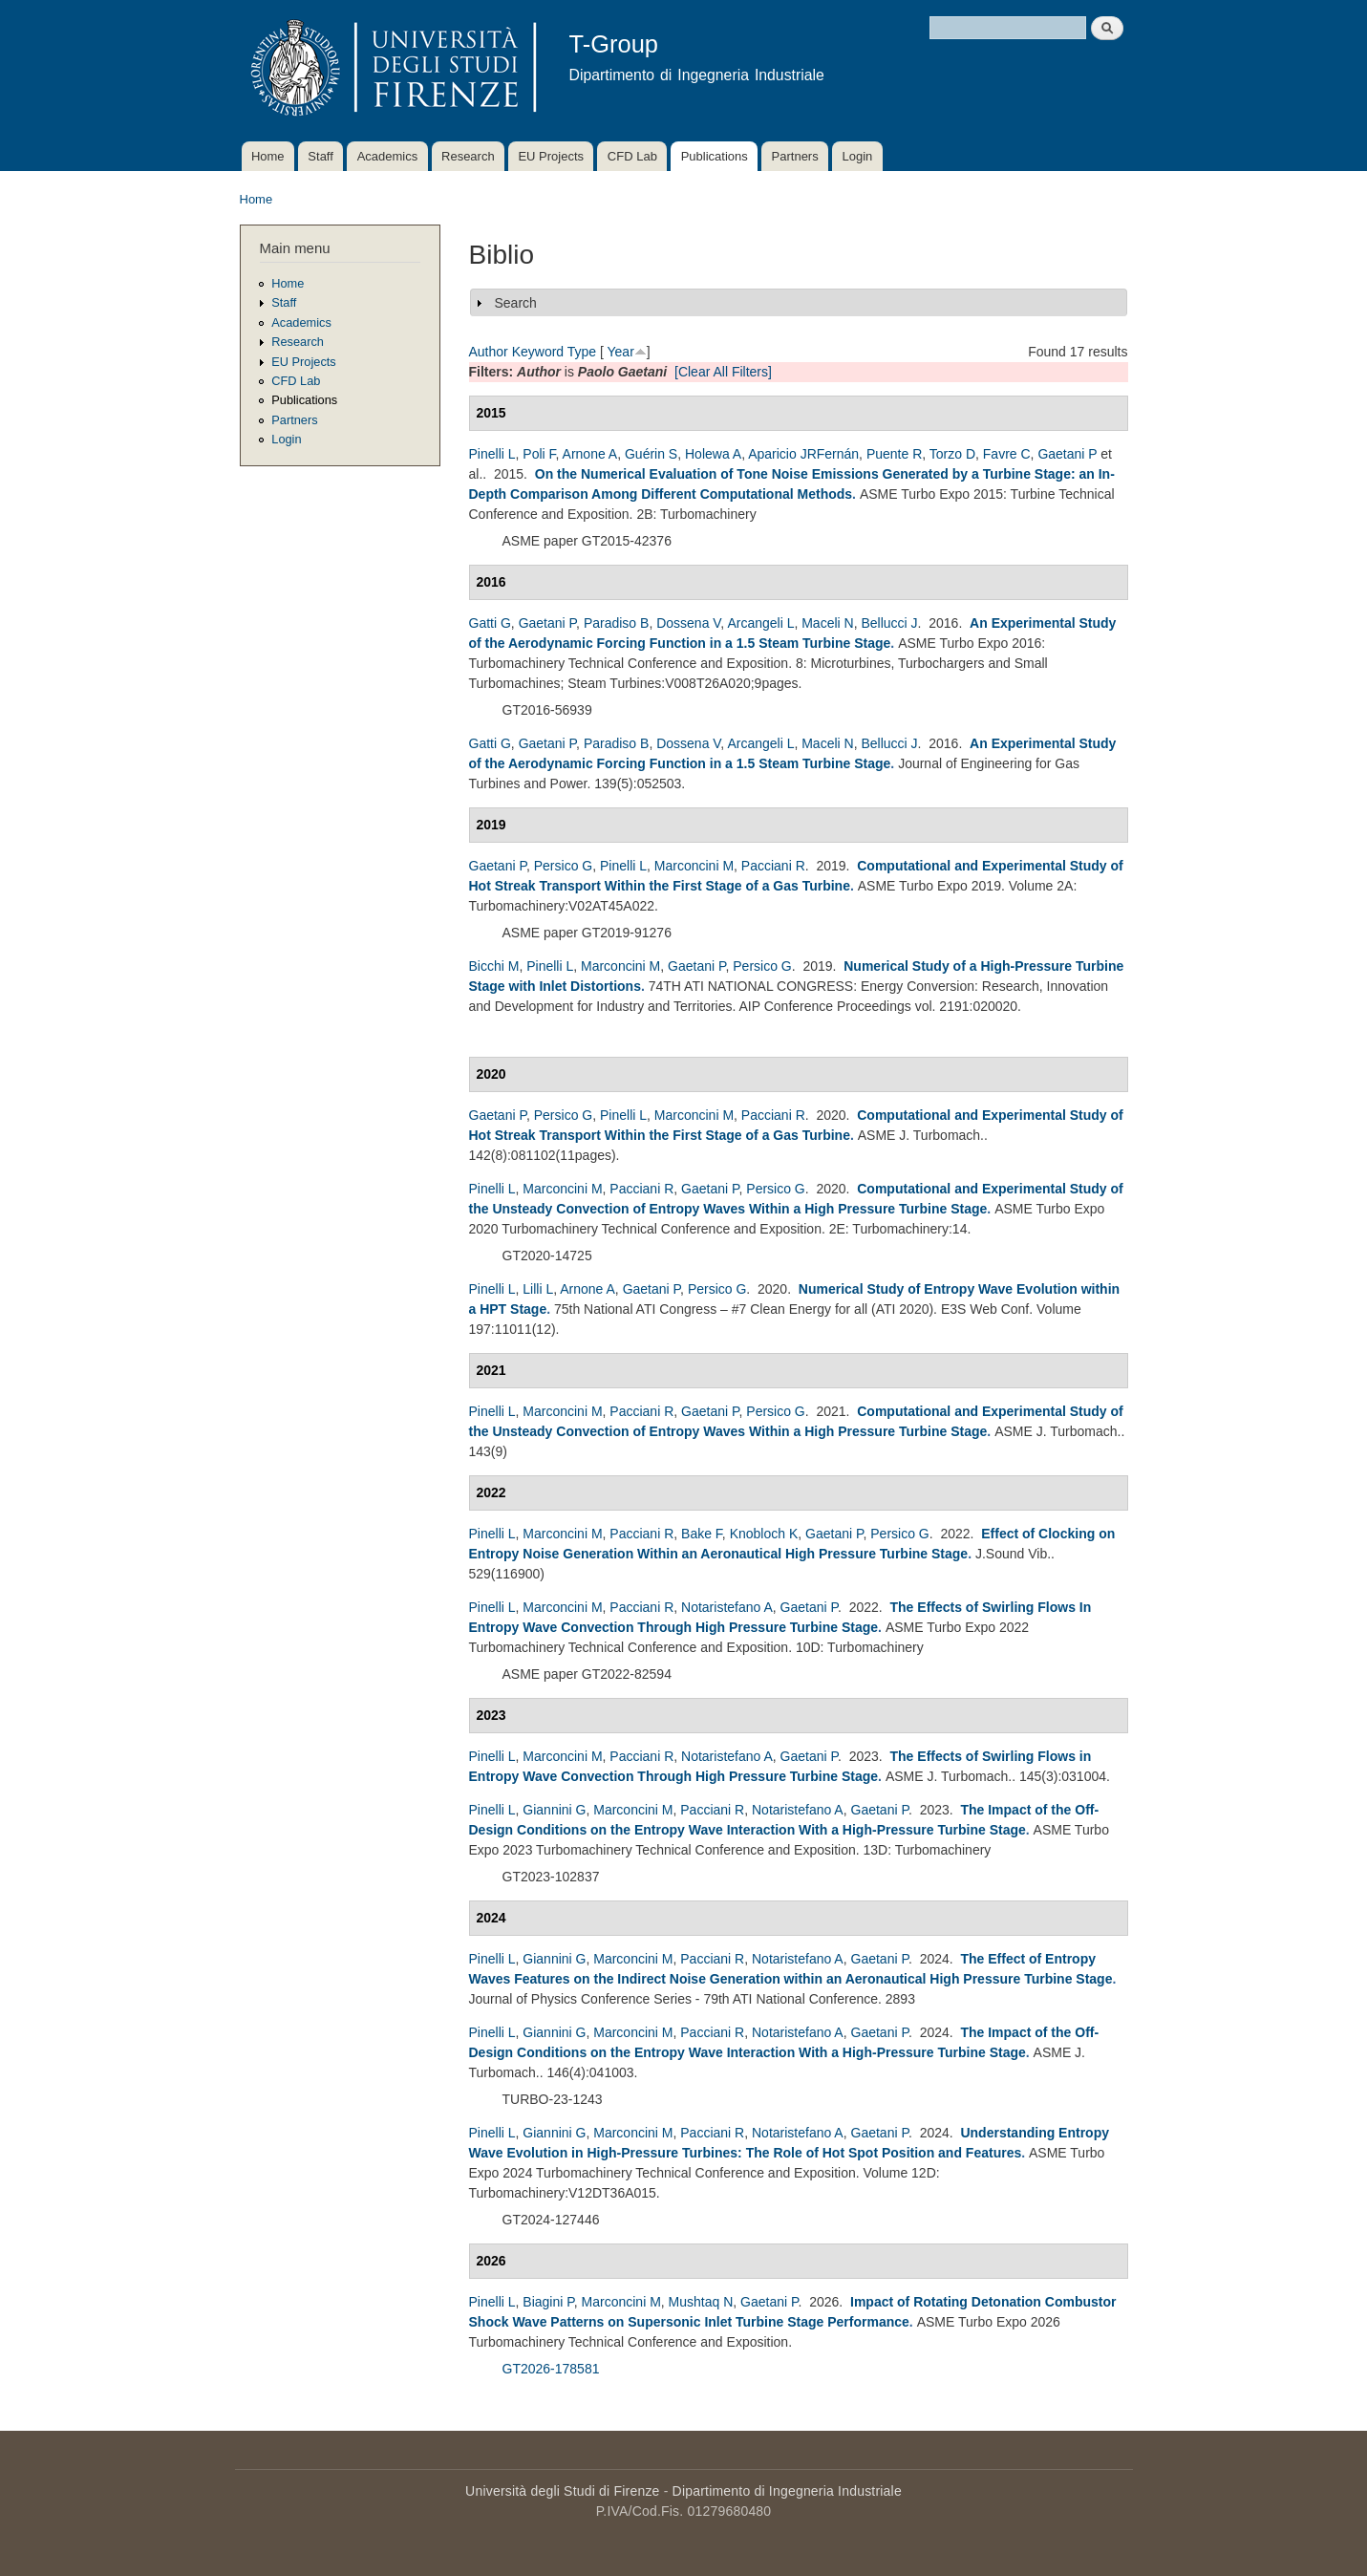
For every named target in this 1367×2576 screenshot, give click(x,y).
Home (268, 156)
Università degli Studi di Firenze (562, 2491)
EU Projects (551, 156)
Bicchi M (494, 966)
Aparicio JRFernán (803, 454)
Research (468, 156)
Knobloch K (764, 1533)
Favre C (1007, 454)
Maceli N (827, 623)
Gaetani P (1067, 454)
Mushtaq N (701, 2301)
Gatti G (490, 623)
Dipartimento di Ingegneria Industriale (787, 2491)
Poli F (539, 454)
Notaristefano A (727, 1607)
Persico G (563, 865)
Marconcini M (694, 865)
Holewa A (713, 454)
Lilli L (538, 1289)
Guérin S (651, 454)
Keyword (538, 351)
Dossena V (688, 623)
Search (516, 303)
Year (621, 351)
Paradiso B (616, 623)
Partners (795, 156)
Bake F (701, 1533)
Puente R (894, 454)
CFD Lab (632, 156)
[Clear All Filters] (723, 371)
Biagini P (548, 2301)
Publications (714, 156)
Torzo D (952, 454)
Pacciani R (773, 865)
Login (857, 156)
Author (488, 351)
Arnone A (590, 454)
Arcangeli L (760, 623)
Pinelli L (492, 454)
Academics (387, 156)
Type (581, 351)
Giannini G (554, 1809)
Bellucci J (889, 623)
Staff (320, 156)
